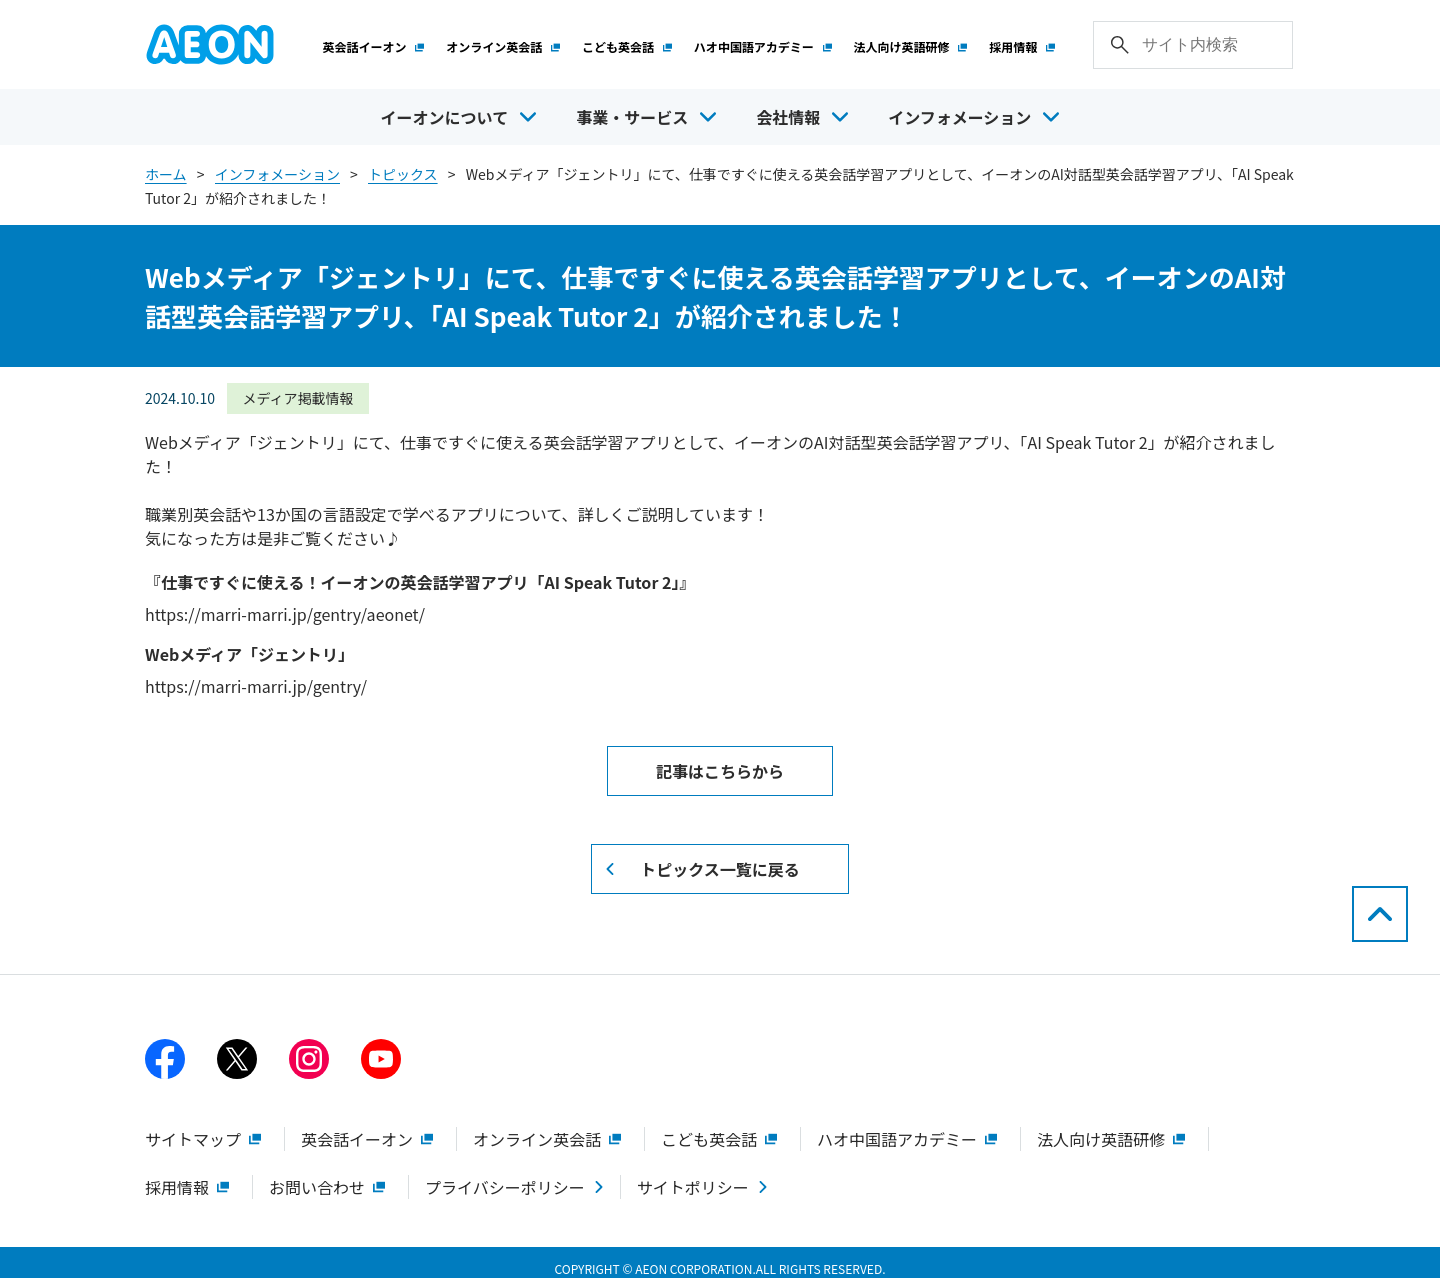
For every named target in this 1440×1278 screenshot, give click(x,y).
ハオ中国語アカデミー (763, 41)
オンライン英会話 (503, 41)
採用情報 (1022, 41)
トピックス (403, 165)
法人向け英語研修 (911, 41)
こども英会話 (627, 41)
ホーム (166, 165)
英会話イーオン (374, 41)
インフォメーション (277, 165)
